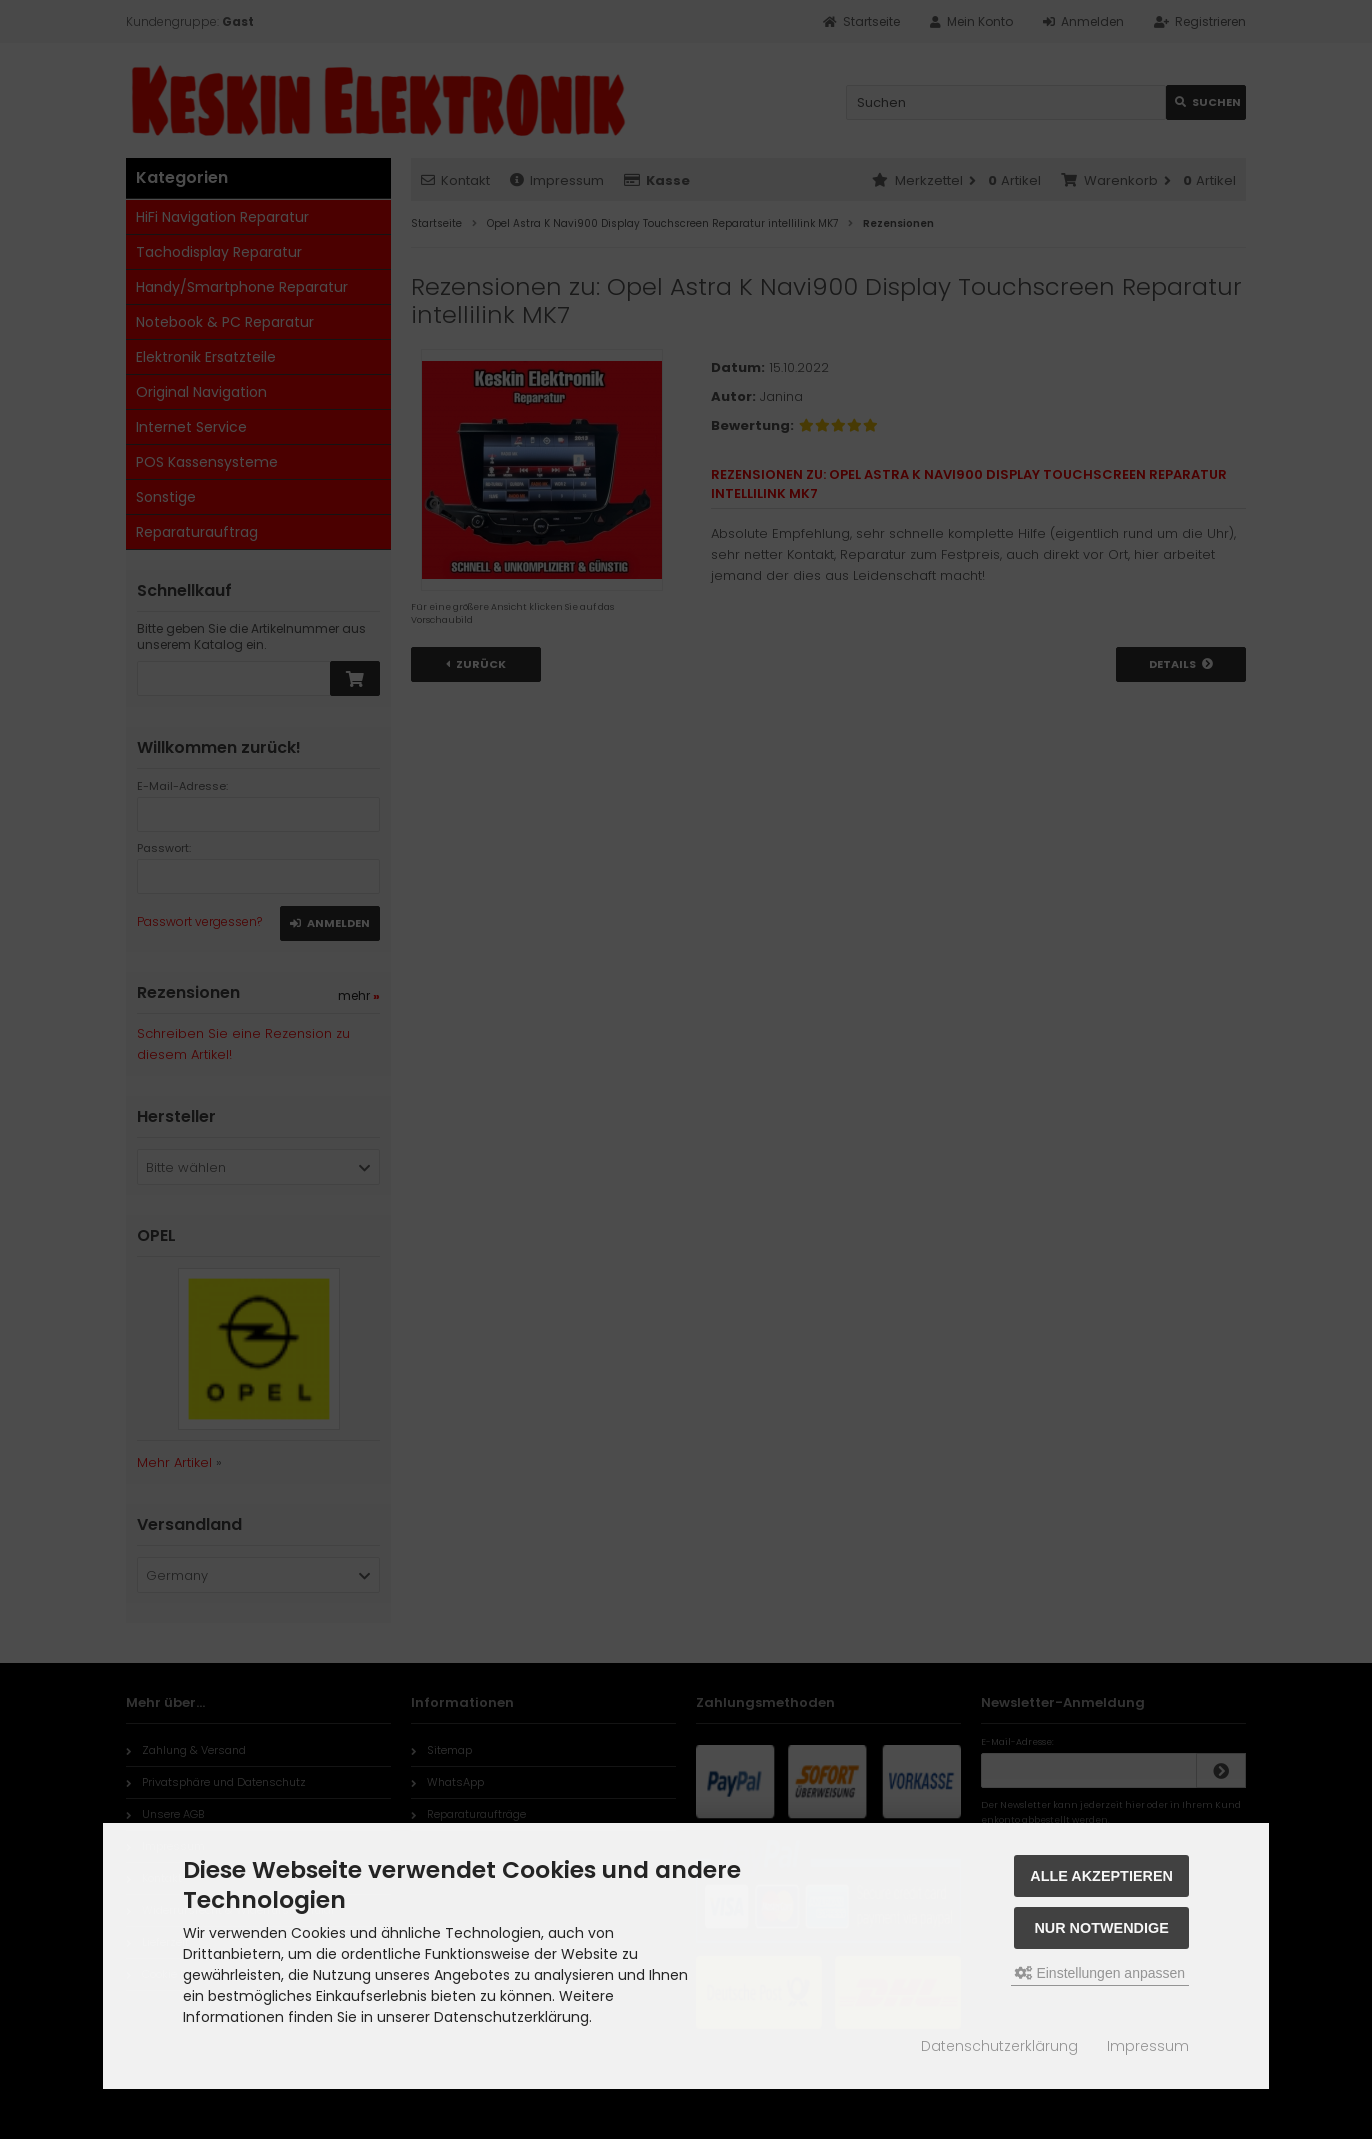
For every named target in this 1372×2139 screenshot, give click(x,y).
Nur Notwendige (1101, 1928)
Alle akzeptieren (1101, 1876)
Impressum (1148, 2046)
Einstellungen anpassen (1100, 1973)
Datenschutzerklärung (999, 2046)
